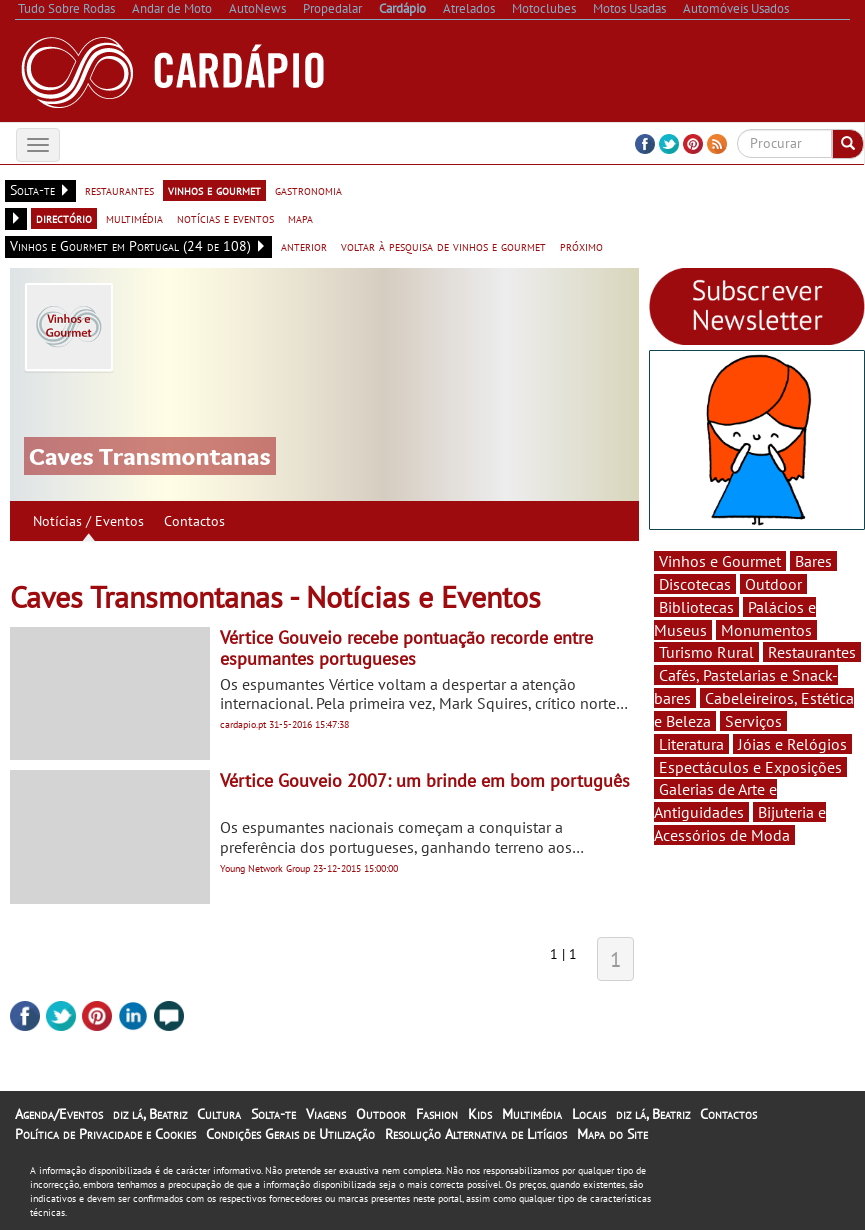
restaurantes (119, 190)
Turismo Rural (706, 652)
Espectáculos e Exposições (750, 767)
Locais (589, 1114)
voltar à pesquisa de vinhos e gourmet (443, 246)
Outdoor (773, 584)
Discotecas (695, 584)
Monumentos (766, 630)
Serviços (753, 721)
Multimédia (532, 1114)
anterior (304, 246)
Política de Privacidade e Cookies (105, 1134)
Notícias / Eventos (88, 521)
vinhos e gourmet (214, 190)
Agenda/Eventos (59, 1114)
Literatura (691, 744)
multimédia (134, 218)
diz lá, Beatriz (150, 1114)
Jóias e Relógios (792, 744)
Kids (480, 1114)
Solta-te (273, 1114)
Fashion (437, 1114)
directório (64, 218)
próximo (581, 246)
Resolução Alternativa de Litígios (476, 1134)
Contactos (194, 521)
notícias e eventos (225, 218)
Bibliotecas (696, 607)
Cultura (219, 1114)
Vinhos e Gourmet (720, 561)
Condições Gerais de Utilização (290, 1134)
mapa (300, 218)
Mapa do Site (612, 1134)
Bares (813, 561)
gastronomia (308, 190)
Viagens (326, 1114)
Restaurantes (812, 652)
